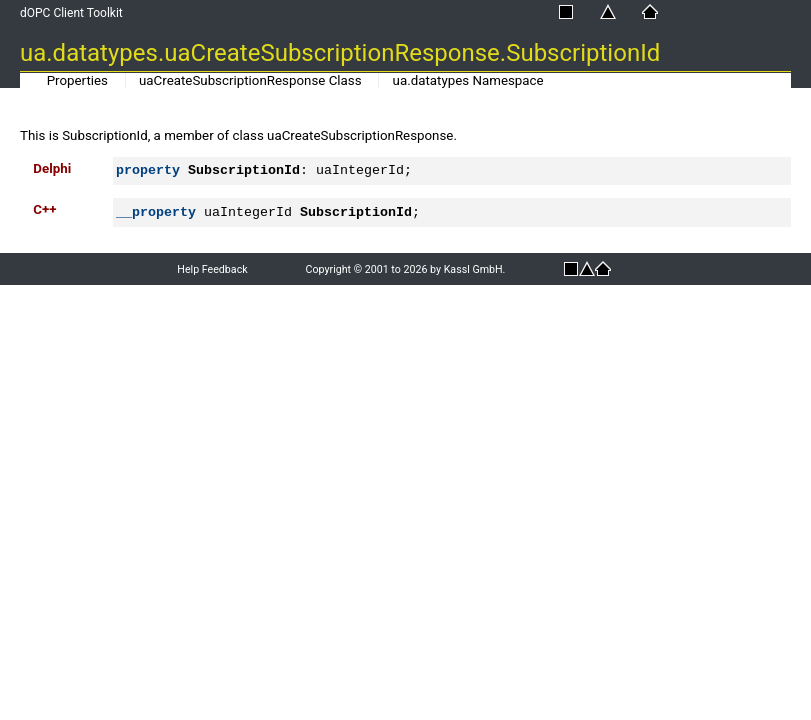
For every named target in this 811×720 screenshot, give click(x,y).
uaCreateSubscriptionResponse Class (250, 80)
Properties (77, 80)
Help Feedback (212, 269)
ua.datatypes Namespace (468, 80)
